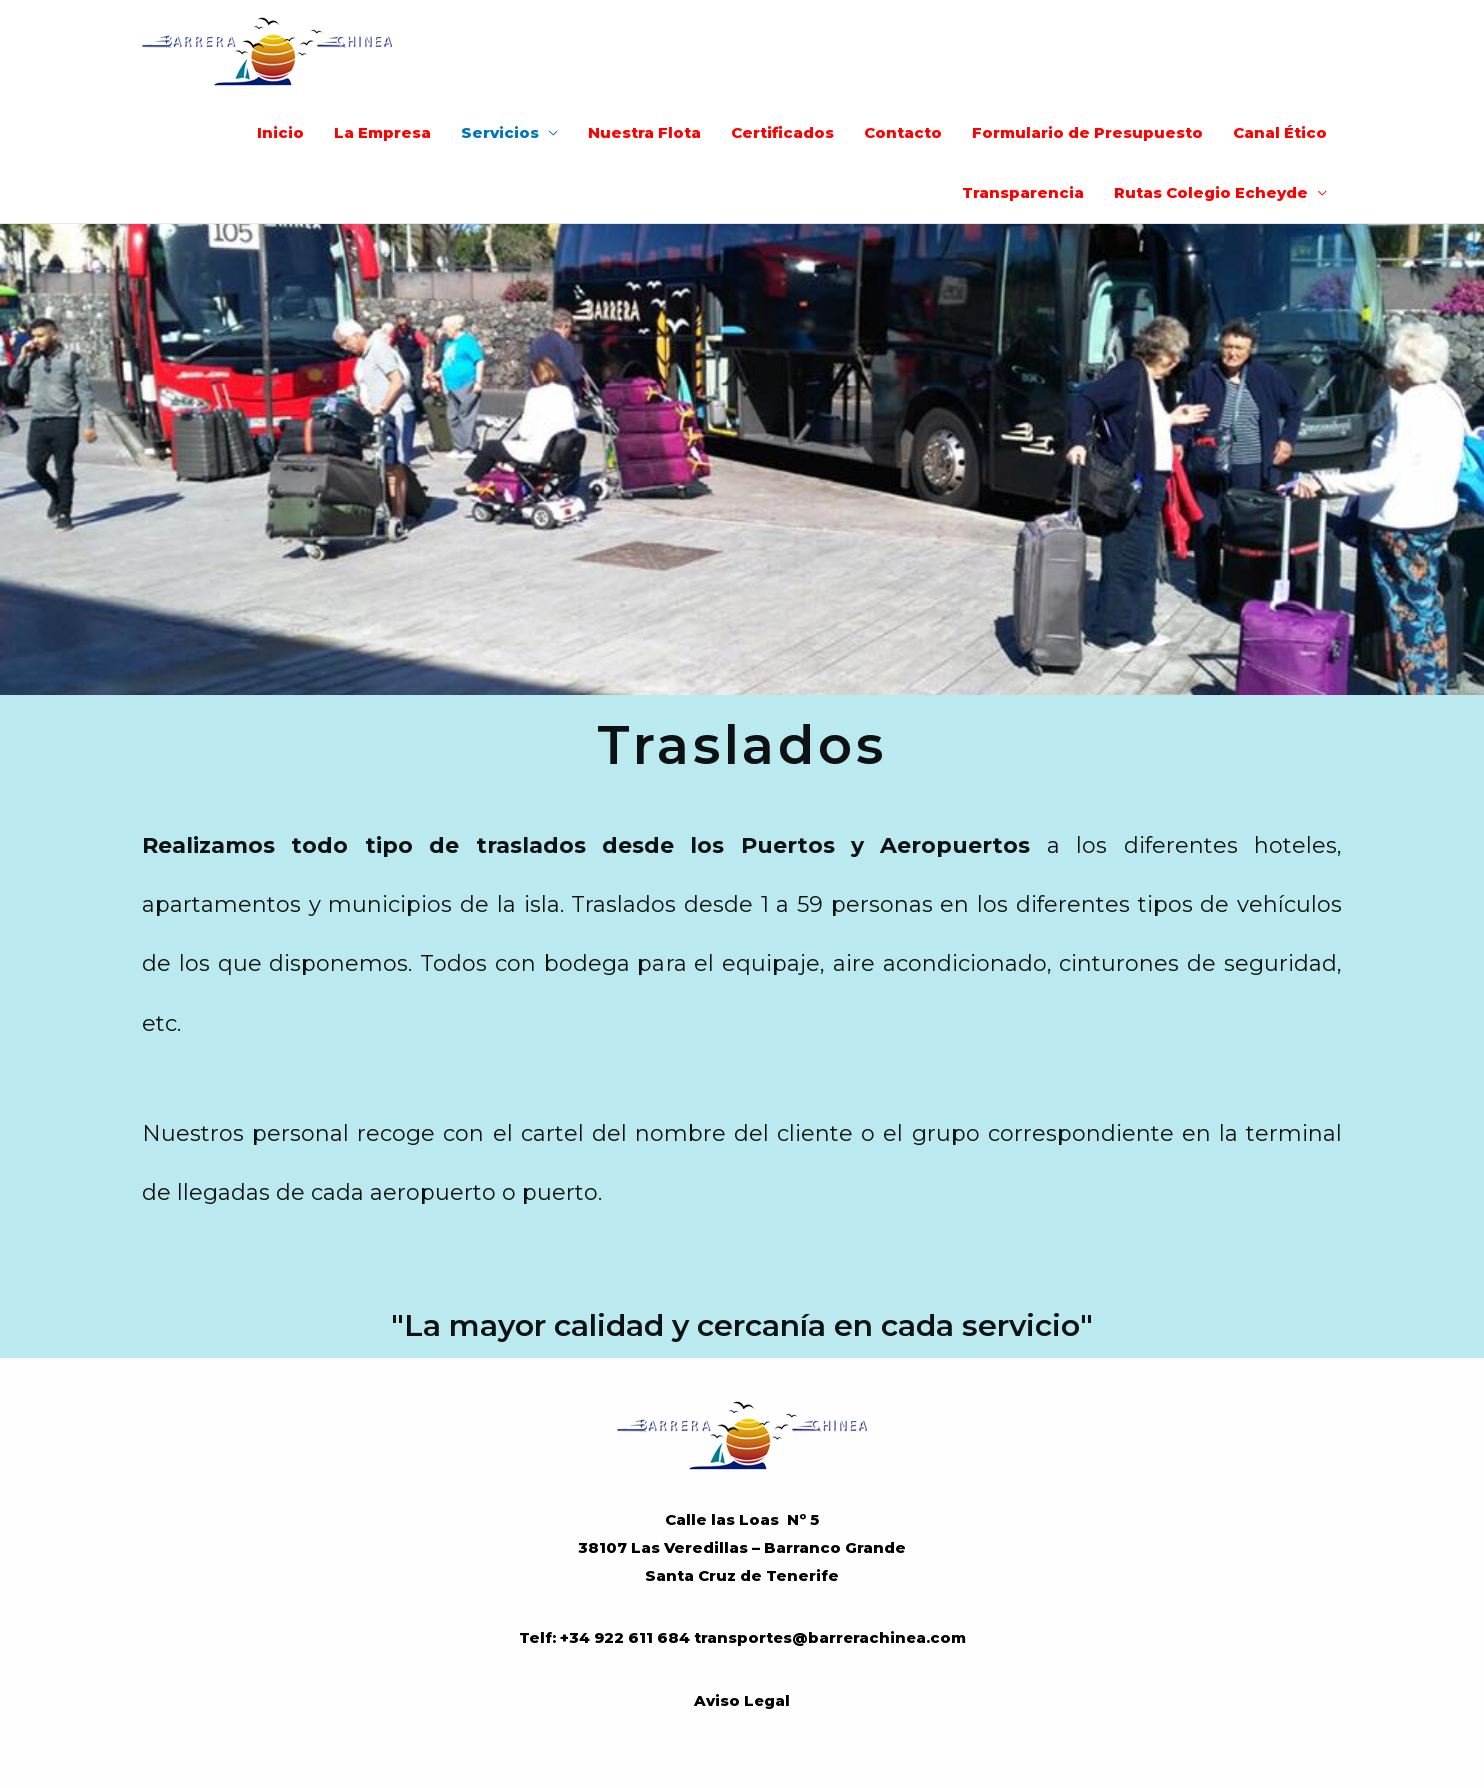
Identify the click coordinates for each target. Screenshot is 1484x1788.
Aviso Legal (742, 1699)
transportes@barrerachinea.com (829, 1637)
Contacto (903, 132)
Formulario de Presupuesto (1087, 132)
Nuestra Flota (644, 132)
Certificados (782, 132)
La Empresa (382, 132)
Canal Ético (1280, 132)
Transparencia (1023, 192)
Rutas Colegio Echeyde (1211, 192)
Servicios (500, 132)
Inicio (280, 132)
